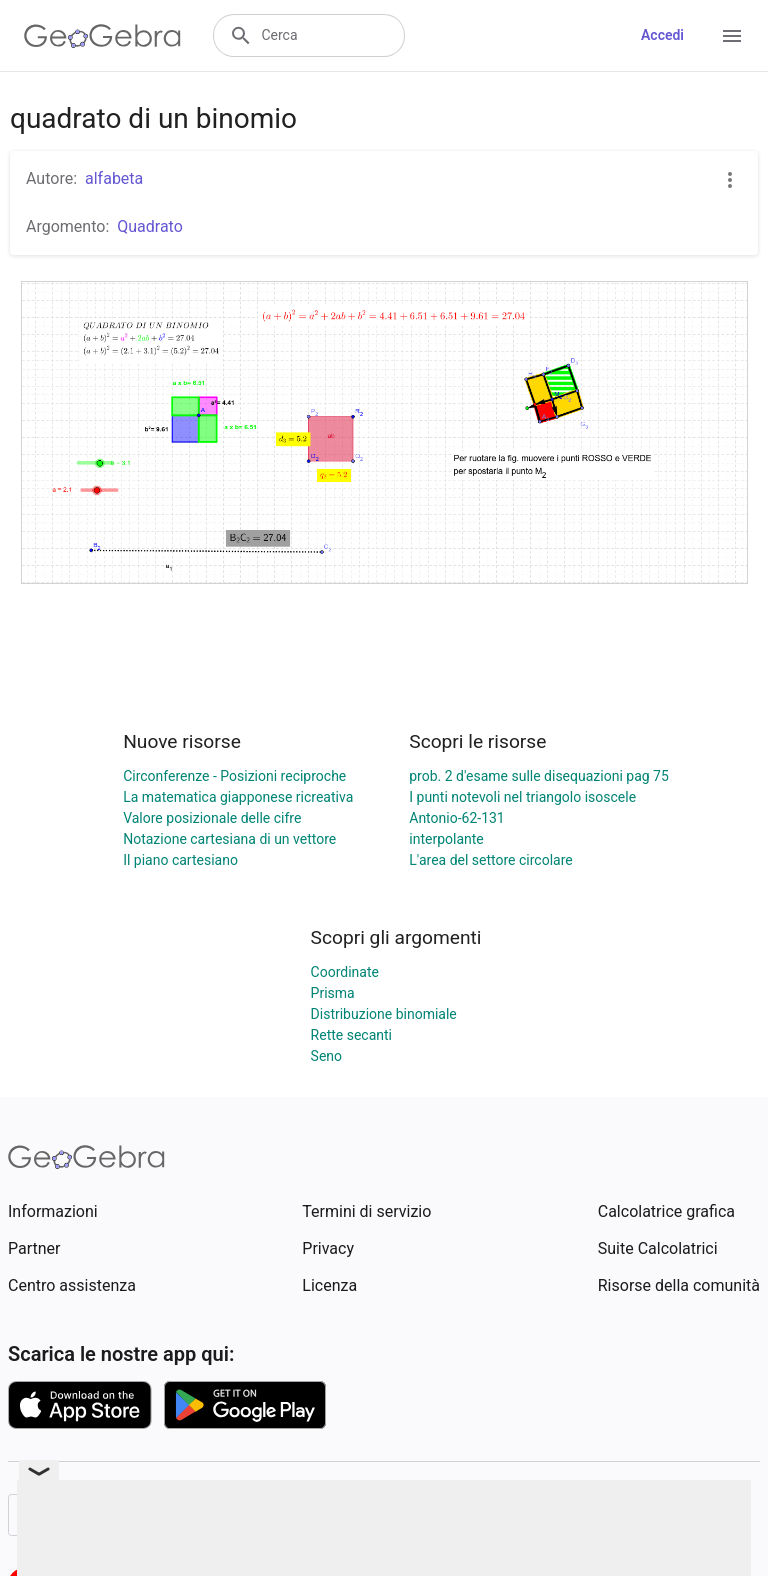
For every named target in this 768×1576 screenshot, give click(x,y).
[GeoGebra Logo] (102, 36)
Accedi (662, 35)
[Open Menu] (732, 36)
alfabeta (114, 178)
